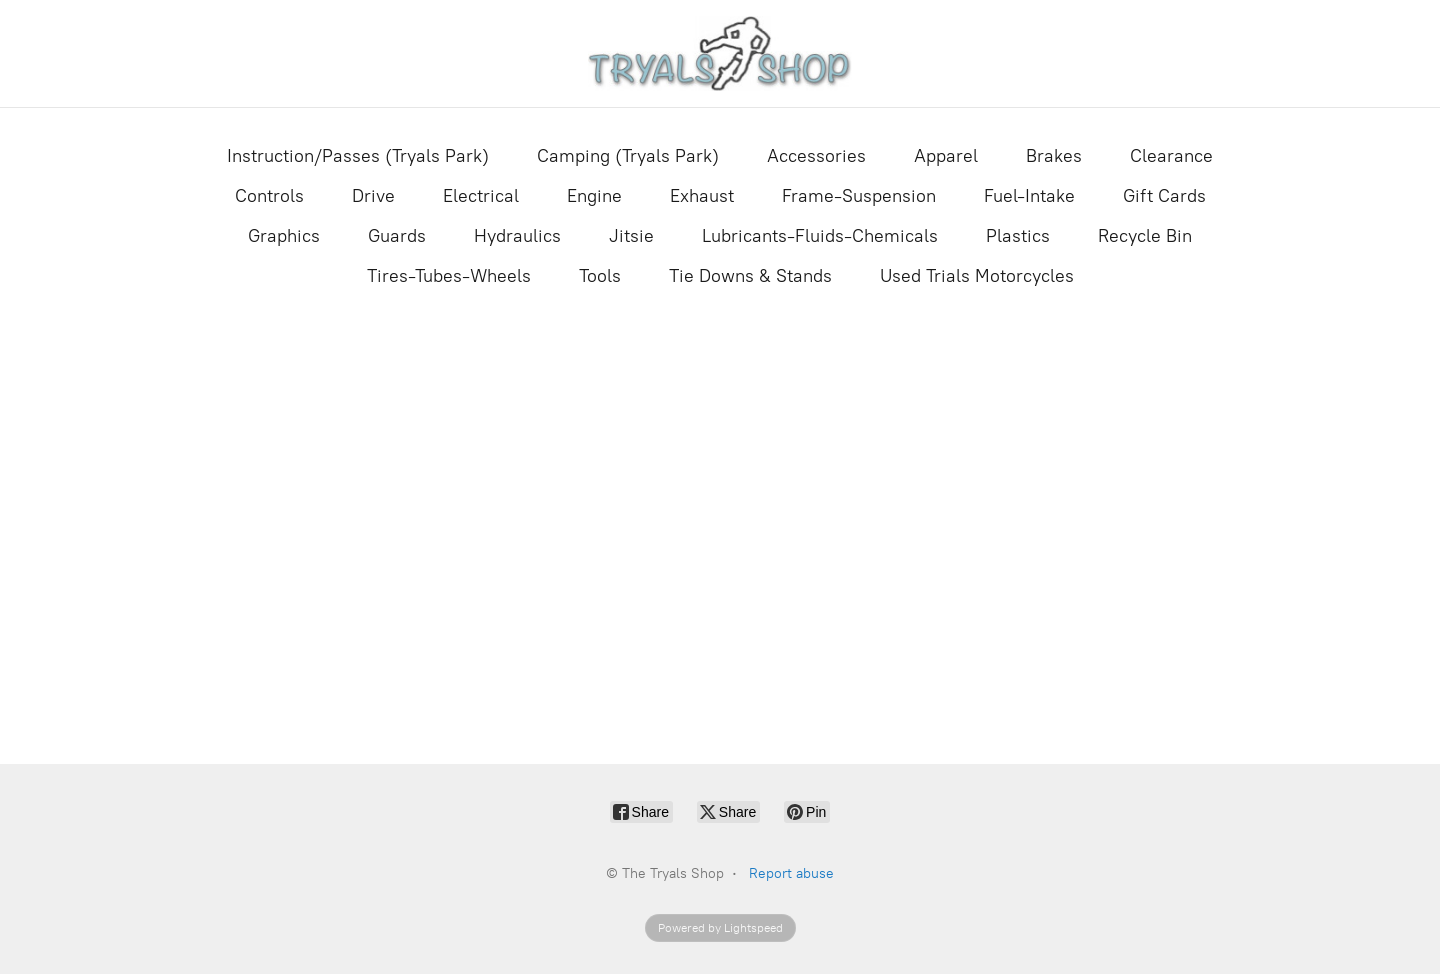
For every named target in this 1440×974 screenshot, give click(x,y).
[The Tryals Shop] (720, 53)
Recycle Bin (1145, 236)
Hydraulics (517, 236)
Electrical (481, 196)
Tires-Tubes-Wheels (449, 276)
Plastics (1018, 236)
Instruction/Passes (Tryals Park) (358, 156)
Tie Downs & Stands (750, 276)
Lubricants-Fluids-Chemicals (820, 236)
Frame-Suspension (859, 196)
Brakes (1054, 156)
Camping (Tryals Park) (628, 156)
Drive (373, 196)
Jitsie (631, 236)
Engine (594, 196)
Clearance (1171, 156)
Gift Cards (1164, 196)
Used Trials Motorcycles (977, 276)
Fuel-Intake (1029, 196)
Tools (600, 276)
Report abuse (791, 873)
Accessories (816, 156)
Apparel (946, 156)
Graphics (284, 236)
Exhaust (702, 196)
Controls (269, 196)
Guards (397, 236)
